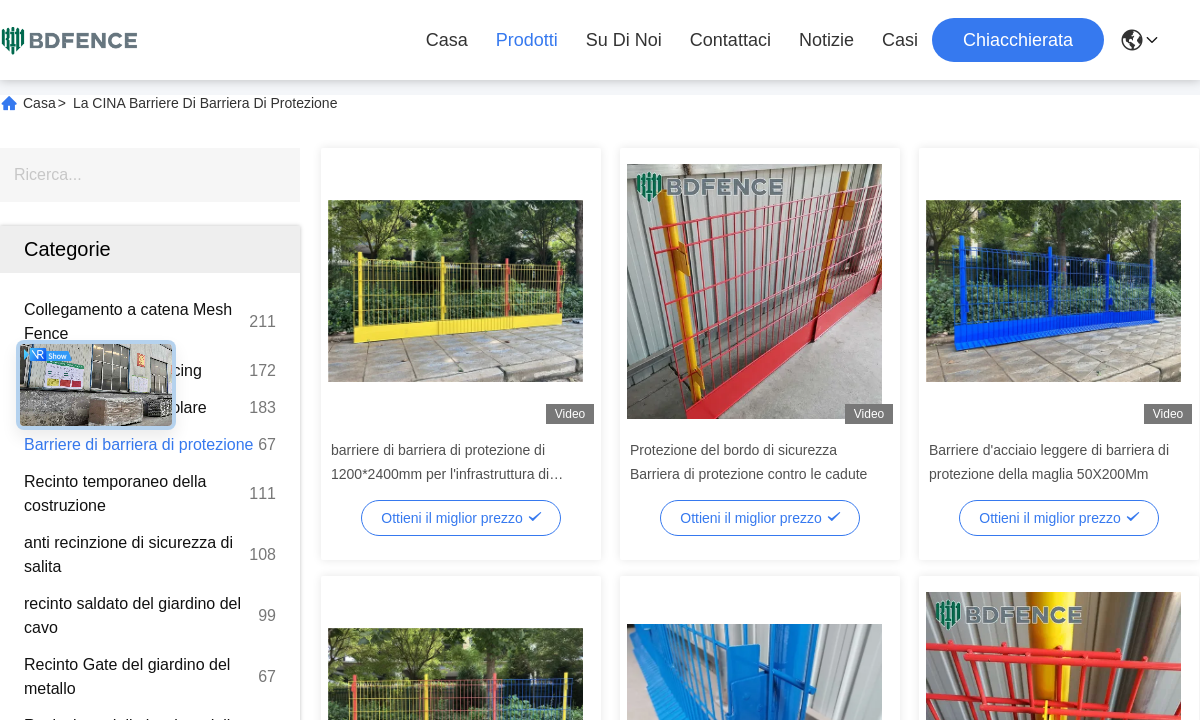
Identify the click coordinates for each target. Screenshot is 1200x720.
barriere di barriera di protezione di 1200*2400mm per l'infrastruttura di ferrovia (440, 474)
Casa (447, 40)
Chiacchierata (1018, 40)
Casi (900, 40)
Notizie (826, 40)
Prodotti (527, 40)
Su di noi (624, 40)
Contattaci (730, 40)
